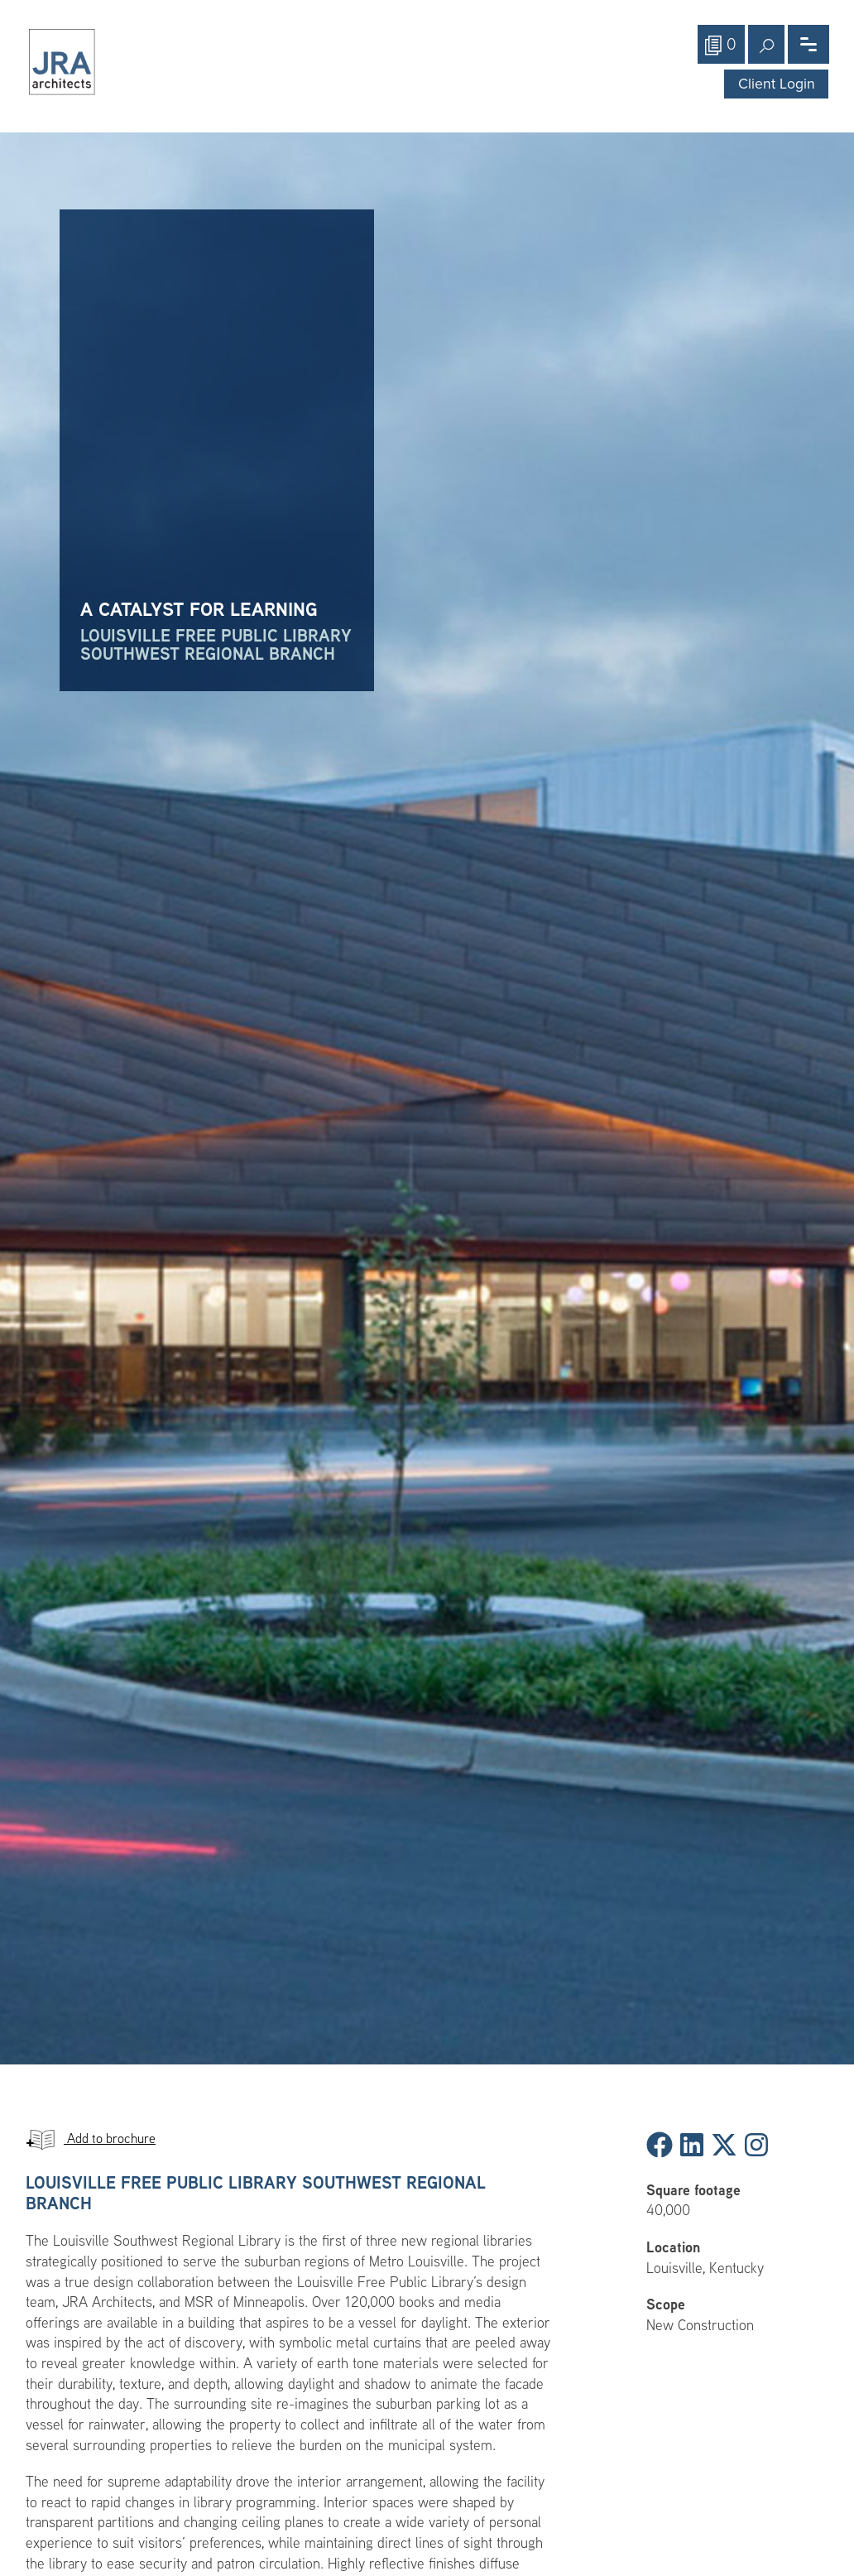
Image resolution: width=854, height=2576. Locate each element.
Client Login (776, 84)
